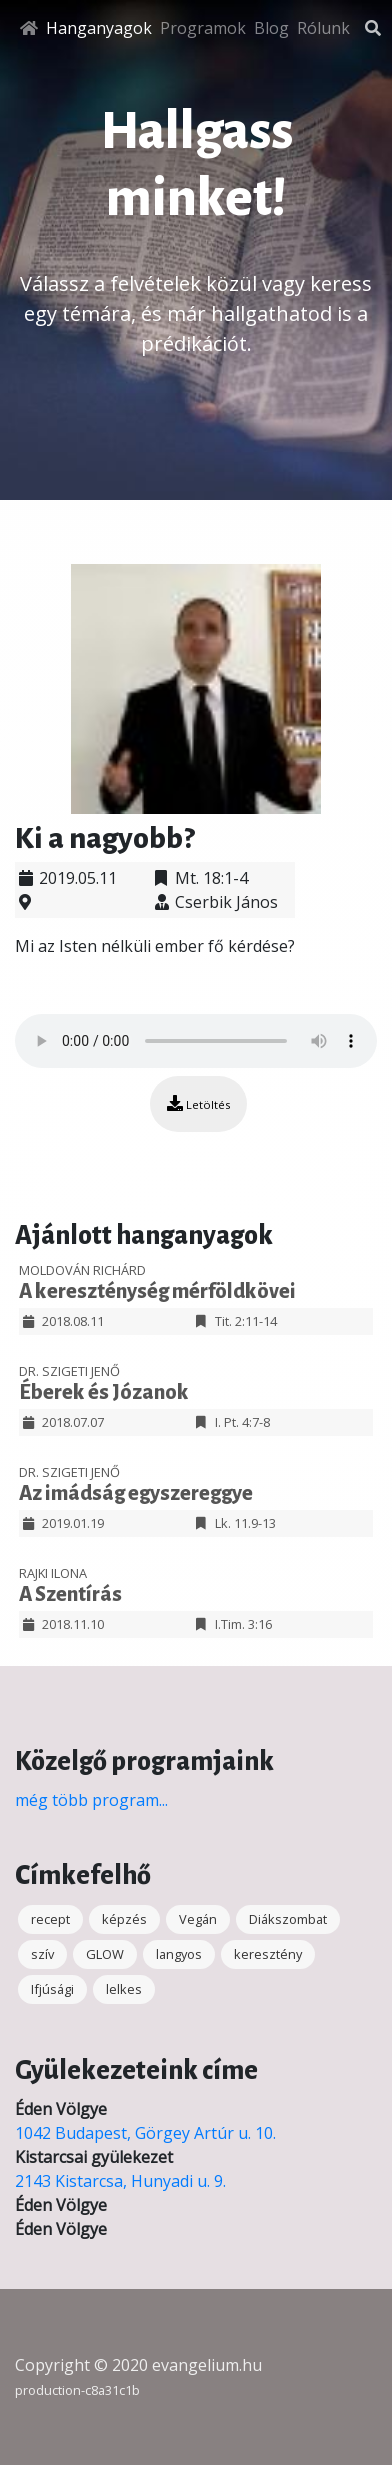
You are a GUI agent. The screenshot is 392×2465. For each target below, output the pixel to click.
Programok (203, 28)
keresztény (268, 1954)
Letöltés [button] (198, 1103)
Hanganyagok (99, 28)
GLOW (105, 1954)
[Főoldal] (29, 28)
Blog (271, 28)
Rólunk (323, 28)
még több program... (91, 1800)
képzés (124, 1919)
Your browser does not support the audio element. (196, 1041)
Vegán (198, 1919)
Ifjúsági (52, 1989)
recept (50, 1919)
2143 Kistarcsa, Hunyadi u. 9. (120, 2181)
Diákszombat (288, 1919)
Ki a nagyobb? (104, 838)
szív (42, 1954)
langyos (179, 1954)
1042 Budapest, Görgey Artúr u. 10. (145, 2133)
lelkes (124, 1989)
